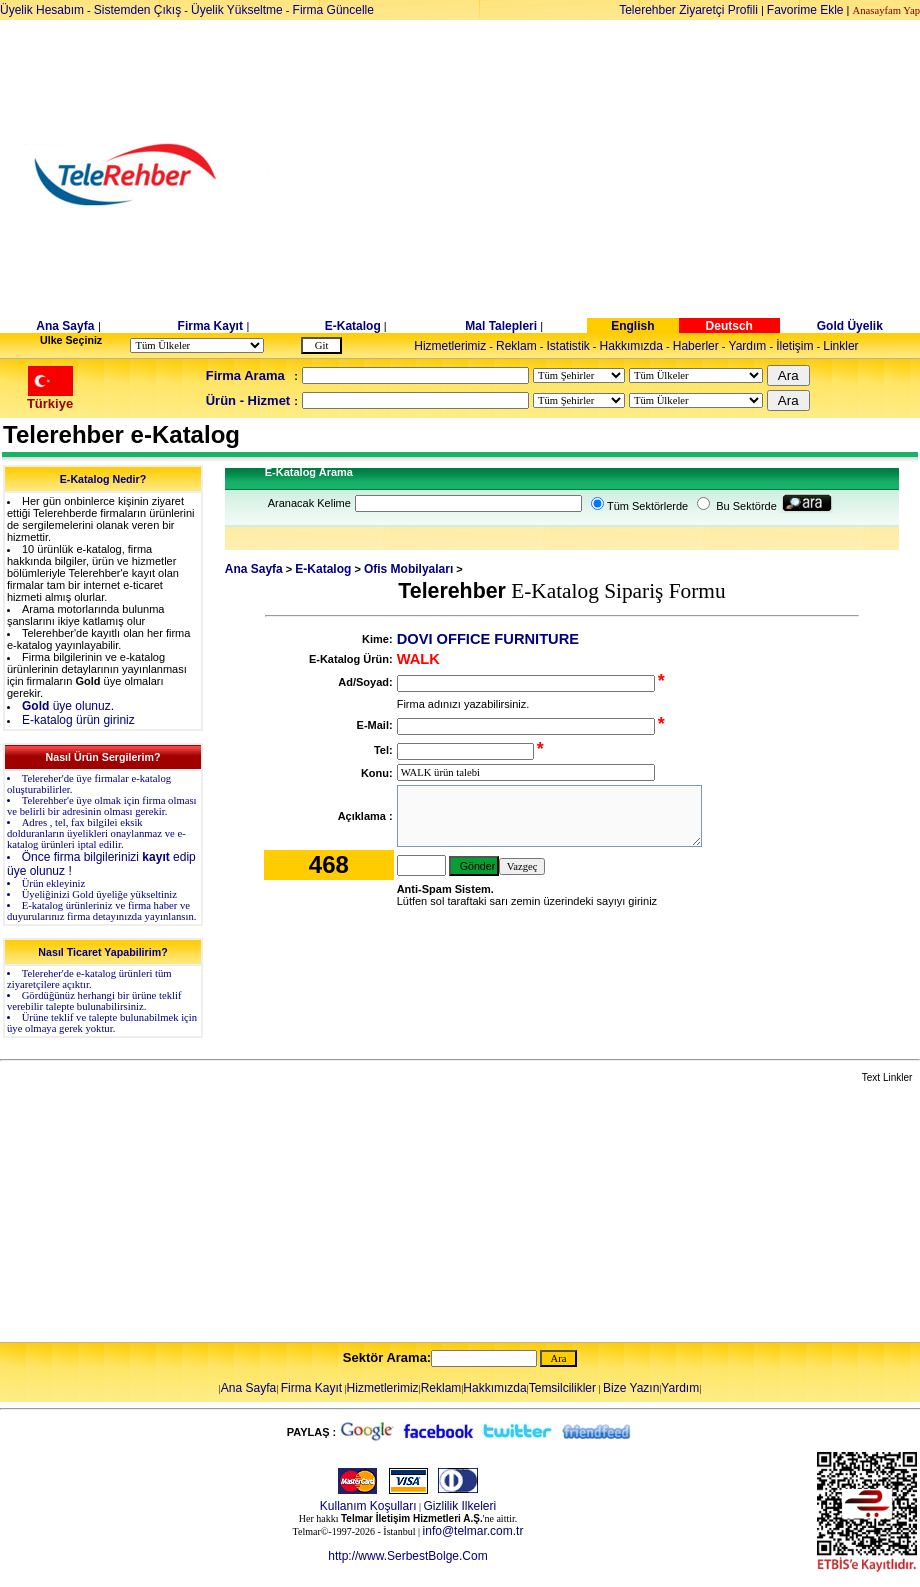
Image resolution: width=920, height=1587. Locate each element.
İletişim (794, 346)
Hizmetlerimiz (450, 346)
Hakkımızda (631, 346)
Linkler (840, 346)
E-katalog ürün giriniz (78, 720)
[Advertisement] (614, 175)
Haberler (696, 346)
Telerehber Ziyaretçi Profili (688, 10)
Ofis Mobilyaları (408, 569)
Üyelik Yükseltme (237, 10)
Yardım (748, 346)
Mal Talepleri (501, 326)
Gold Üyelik (850, 326)
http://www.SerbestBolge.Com (407, 1556)
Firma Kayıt (210, 326)
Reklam (516, 346)
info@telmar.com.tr (473, 1531)
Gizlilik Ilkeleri (460, 1506)
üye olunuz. (68, 706)
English (632, 326)
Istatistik (567, 346)
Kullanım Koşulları (368, 1506)
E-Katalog (353, 326)
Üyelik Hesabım (42, 10)
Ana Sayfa (65, 326)
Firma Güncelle (333, 10)
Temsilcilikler (562, 1388)
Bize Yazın (631, 1388)
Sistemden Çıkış (137, 10)
